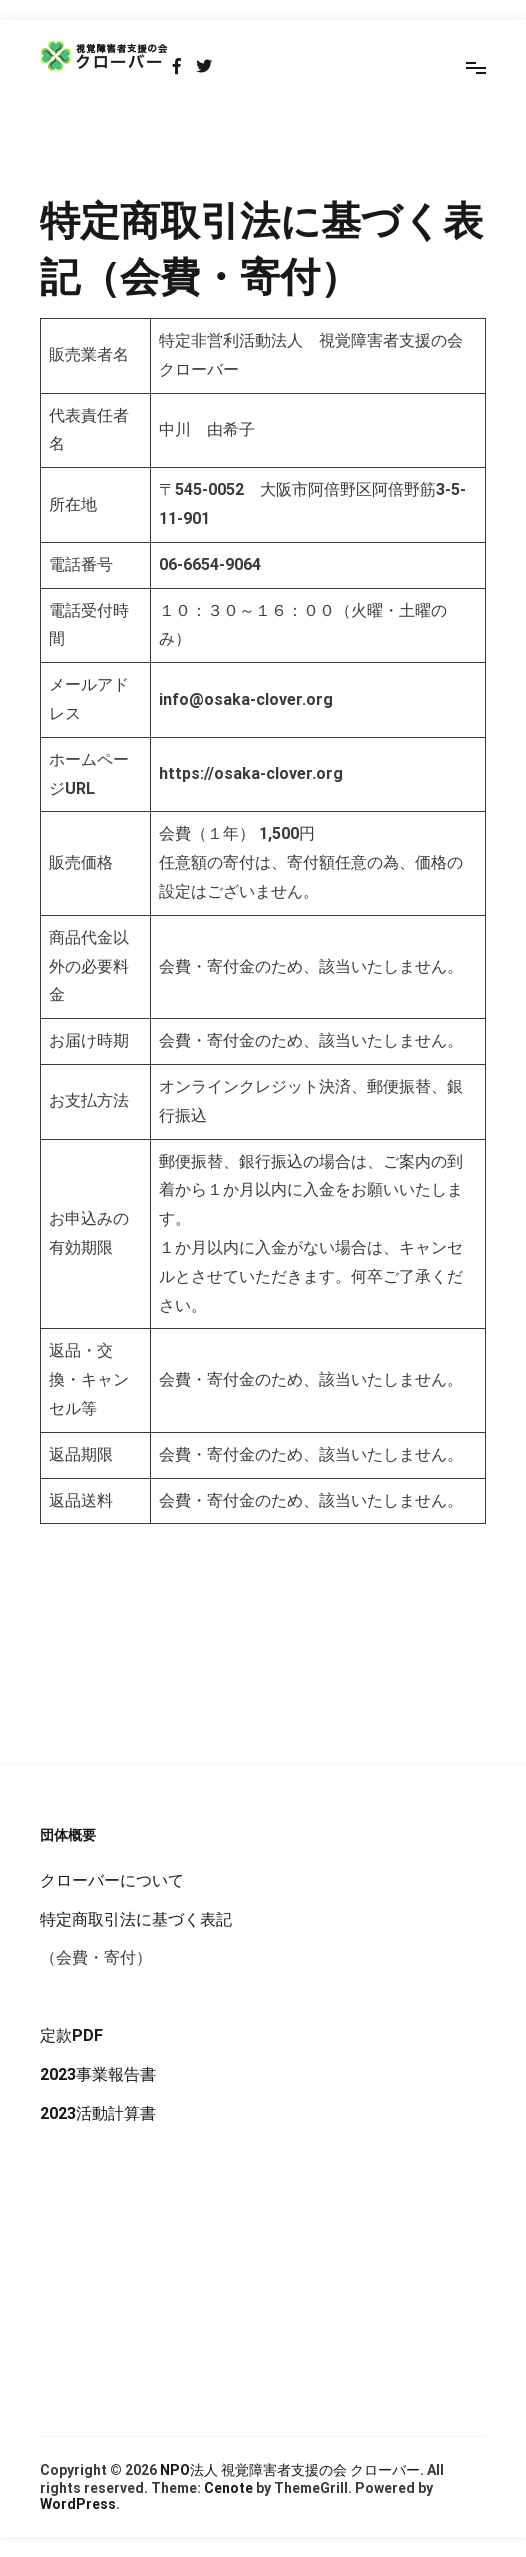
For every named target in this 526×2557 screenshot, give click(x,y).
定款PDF (71, 2035)
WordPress (78, 2504)
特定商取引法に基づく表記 (136, 1919)
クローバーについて (112, 1880)
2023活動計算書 (98, 2113)
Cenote (228, 2488)
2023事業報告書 (98, 2074)
